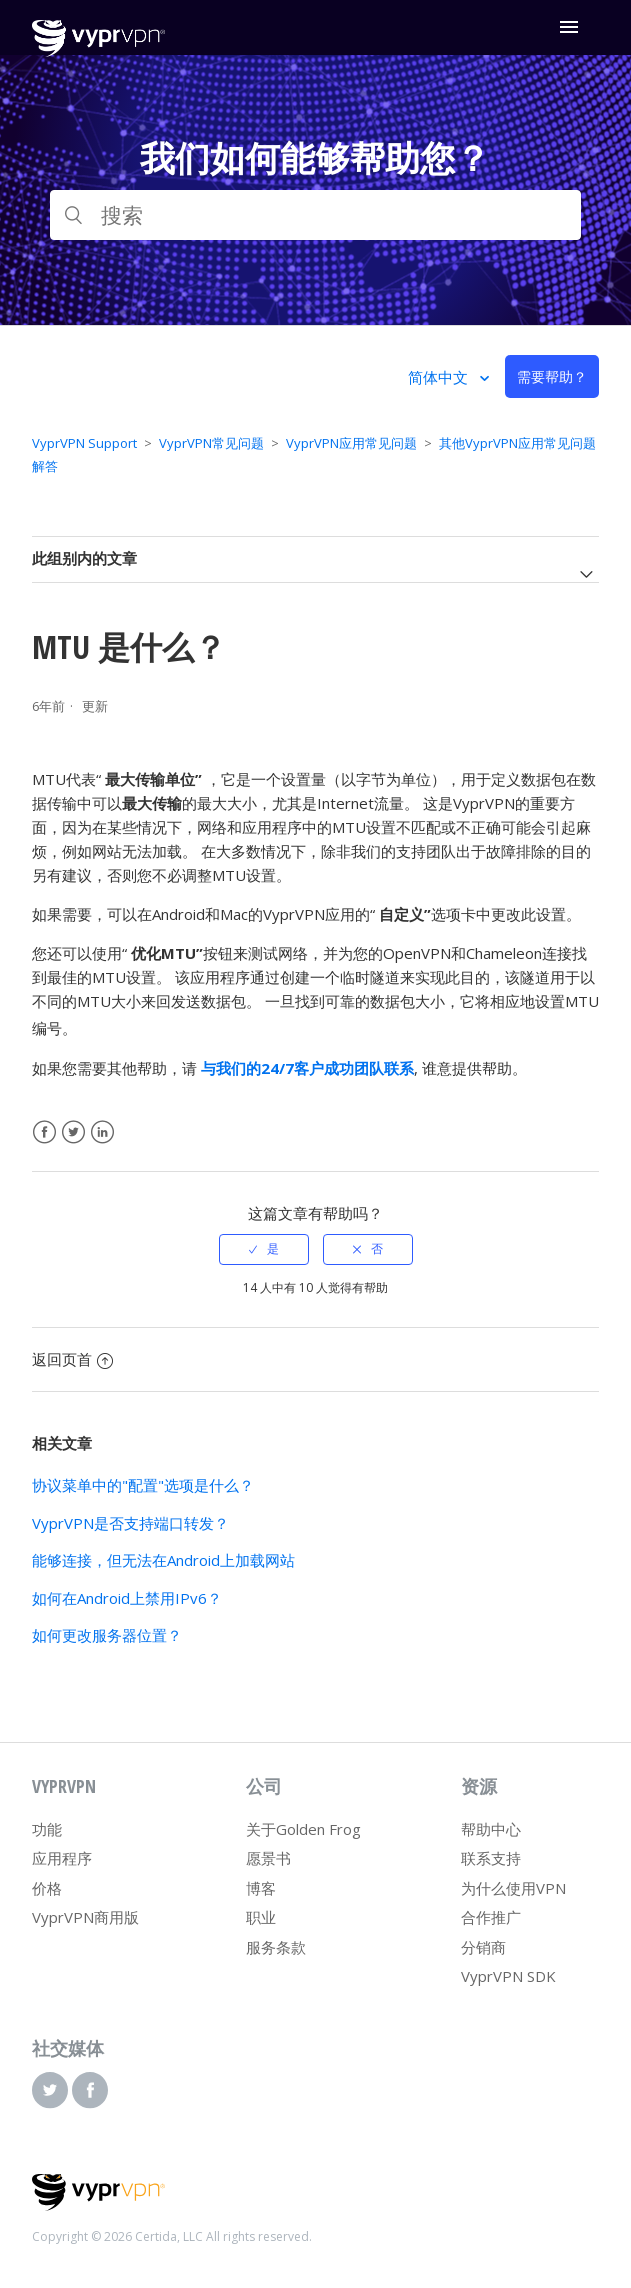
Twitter (73, 1132)
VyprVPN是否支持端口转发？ (130, 1523)
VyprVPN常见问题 (211, 443)
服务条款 (276, 1947)
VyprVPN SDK (508, 1976)
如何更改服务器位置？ (107, 1635)
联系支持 (491, 1858)
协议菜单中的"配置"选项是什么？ (143, 1485)
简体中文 (440, 377)
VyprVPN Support (84, 443)
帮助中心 (491, 1829)
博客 (261, 1888)
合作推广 (491, 1917)
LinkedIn (102, 1132)
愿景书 (268, 1858)
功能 (47, 1829)
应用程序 (62, 1858)
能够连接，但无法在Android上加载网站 (163, 1560)
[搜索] (316, 215)
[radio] (264, 1249)
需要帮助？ (552, 376)
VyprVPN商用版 (85, 1917)
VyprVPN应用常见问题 (351, 443)
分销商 (483, 1947)
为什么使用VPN (513, 1888)
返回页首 (72, 1359)
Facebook (44, 1132)
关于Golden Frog (303, 1829)
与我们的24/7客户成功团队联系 (307, 1068)
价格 (47, 1888)
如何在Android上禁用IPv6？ (127, 1598)
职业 (261, 1917)
